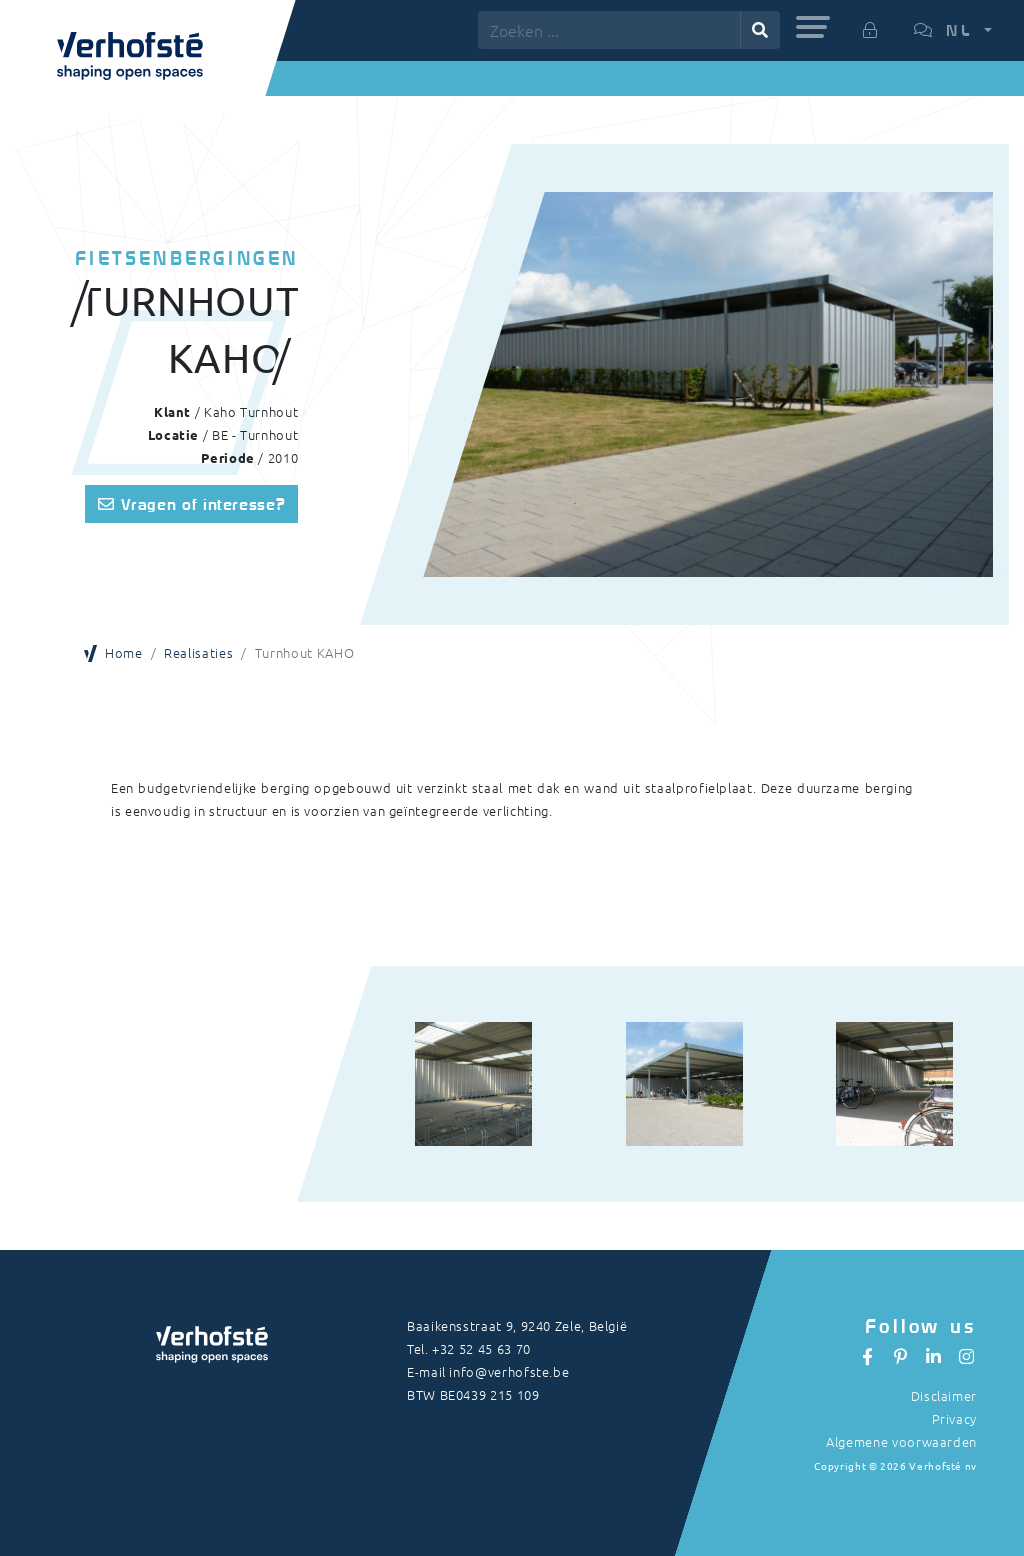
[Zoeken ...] (609, 30)
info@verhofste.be (509, 1371)
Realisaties (198, 652)
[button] (813, 27)
